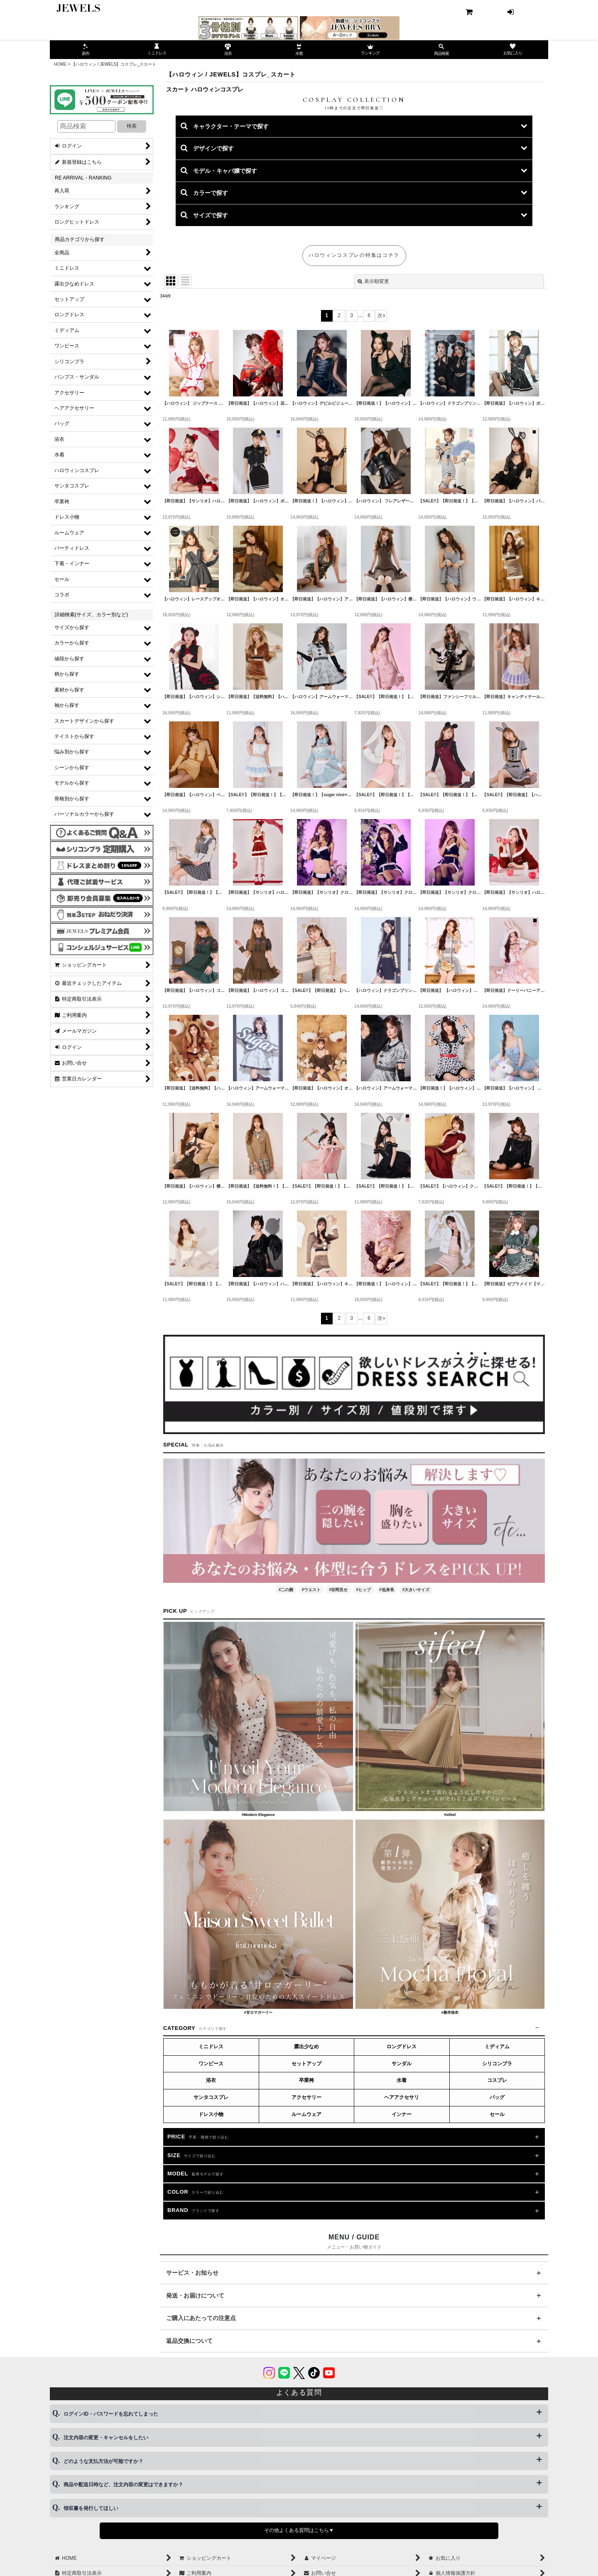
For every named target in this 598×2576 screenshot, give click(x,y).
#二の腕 (286, 1589)
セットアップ (306, 2064)
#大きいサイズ (416, 1589)
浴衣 (211, 2080)
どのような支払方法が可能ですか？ (103, 2461)
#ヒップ (363, 1589)
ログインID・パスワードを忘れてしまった (111, 2414)
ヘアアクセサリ (401, 2097)
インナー (402, 2114)
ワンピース (211, 2064)
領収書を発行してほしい (91, 2508)
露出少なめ (306, 2046)
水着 (402, 2080)
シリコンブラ (497, 2064)
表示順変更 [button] (373, 281)
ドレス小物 (211, 2114)
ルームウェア (306, 2114)
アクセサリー (306, 2097)
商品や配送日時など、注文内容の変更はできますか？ (123, 2484)
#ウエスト (311, 1589)
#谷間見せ (338, 1589)
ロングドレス (402, 2046)
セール (497, 2114)
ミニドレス (211, 2046)
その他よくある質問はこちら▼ (299, 2530)
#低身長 (386, 1589)
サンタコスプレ (211, 2097)
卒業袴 (306, 2080)
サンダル (402, 2064)
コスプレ (497, 2080)
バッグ (497, 2097)
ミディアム (497, 2046)
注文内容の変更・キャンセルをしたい (106, 2438)
